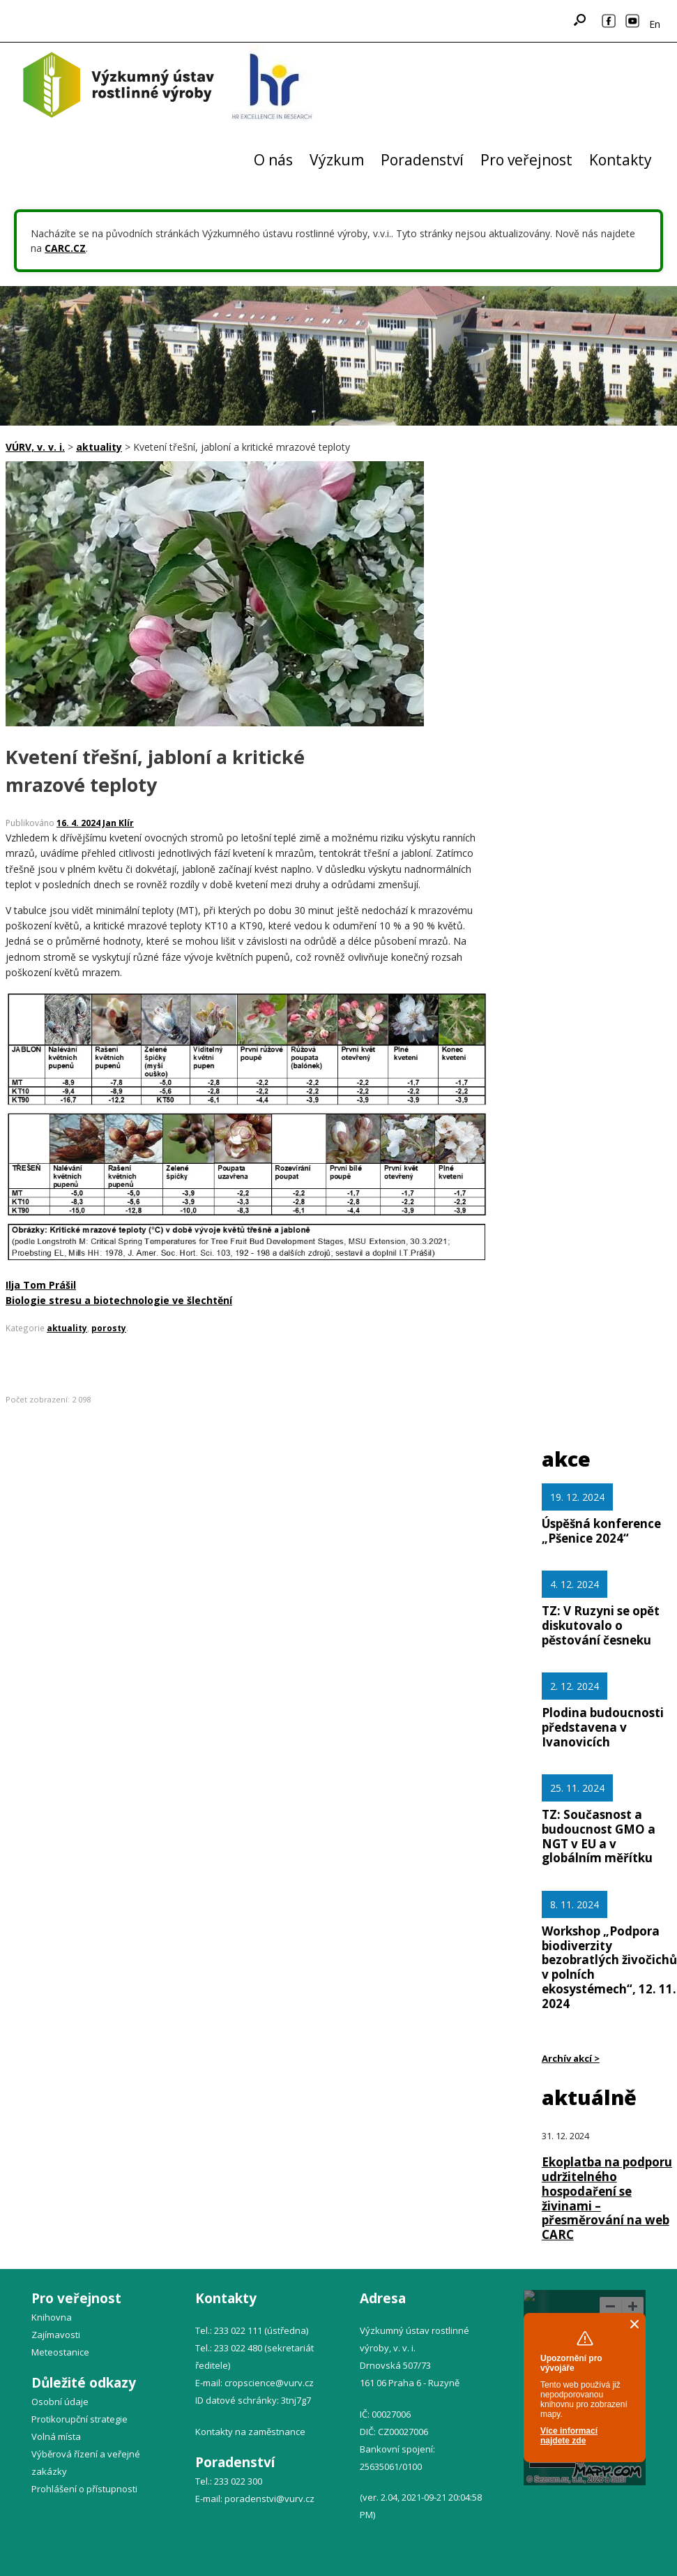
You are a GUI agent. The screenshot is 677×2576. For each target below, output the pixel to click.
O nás (273, 160)
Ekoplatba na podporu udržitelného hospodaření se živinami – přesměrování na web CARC (607, 2198)
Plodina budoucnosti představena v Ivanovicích (603, 1727)
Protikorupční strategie (79, 2419)
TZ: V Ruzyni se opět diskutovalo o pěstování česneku (601, 1625)
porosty (108, 1327)
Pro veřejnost (526, 160)
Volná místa (56, 2436)
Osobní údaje (60, 2401)
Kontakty (620, 160)
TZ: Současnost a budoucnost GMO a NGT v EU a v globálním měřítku (598, 1836)
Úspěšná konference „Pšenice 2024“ (601, 1530)
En (654, 24)
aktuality (67, 1327)
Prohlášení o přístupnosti (84, 2489)
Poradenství (422, 160)
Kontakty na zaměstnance (250, 2431)
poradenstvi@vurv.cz (269, 2498)
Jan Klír (118, 823)
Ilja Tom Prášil (41, 1284)
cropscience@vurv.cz (269, 2382)
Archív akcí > (571, 2058)
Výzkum (337, 160)
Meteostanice (60, 2352)
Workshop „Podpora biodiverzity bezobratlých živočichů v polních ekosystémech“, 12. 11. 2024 (609, 1967)
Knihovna (51, 2317)
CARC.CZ (65, 248)
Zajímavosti (55, 2334)
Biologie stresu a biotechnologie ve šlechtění (119, 1300)
